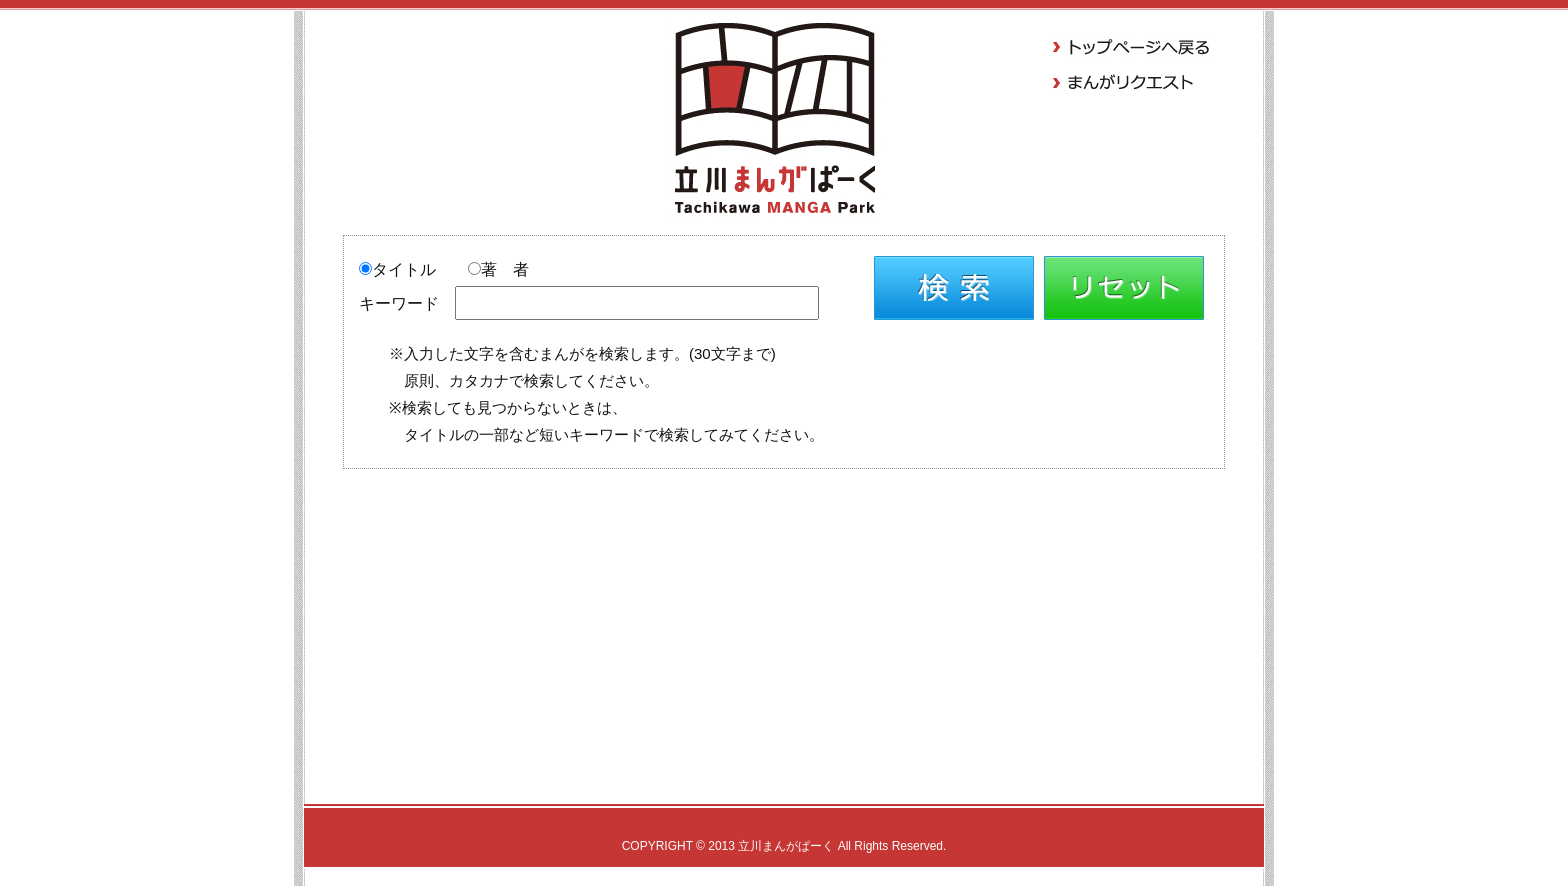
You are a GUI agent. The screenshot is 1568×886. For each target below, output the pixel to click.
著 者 (498, 269)
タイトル (397, 269)
